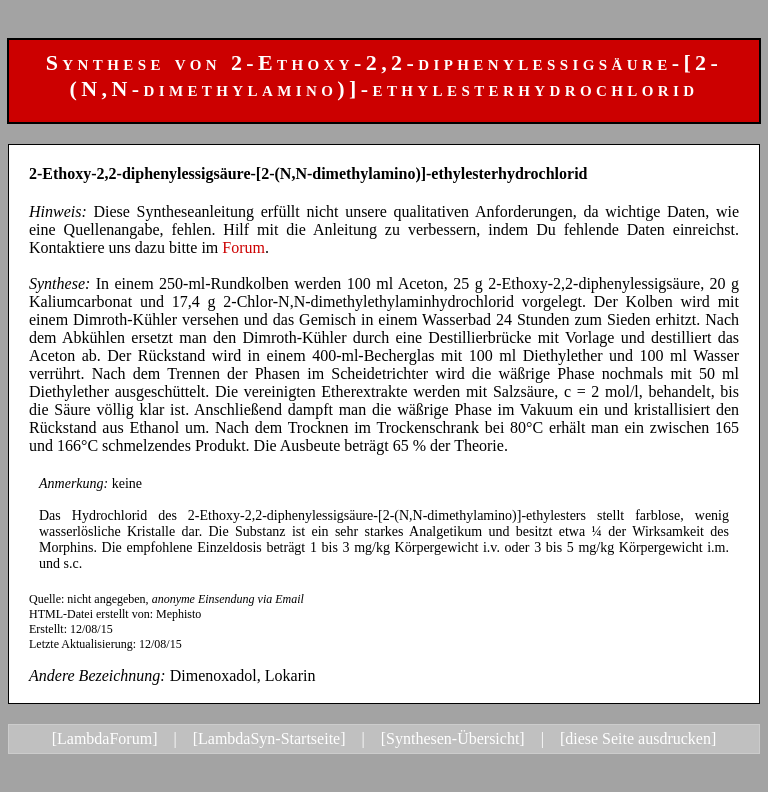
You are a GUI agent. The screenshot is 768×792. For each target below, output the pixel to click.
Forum (243, 247)
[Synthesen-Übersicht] (453, 738)
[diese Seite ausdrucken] (638, 738)
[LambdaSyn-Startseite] (269, 738)
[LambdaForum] (105, 738)
